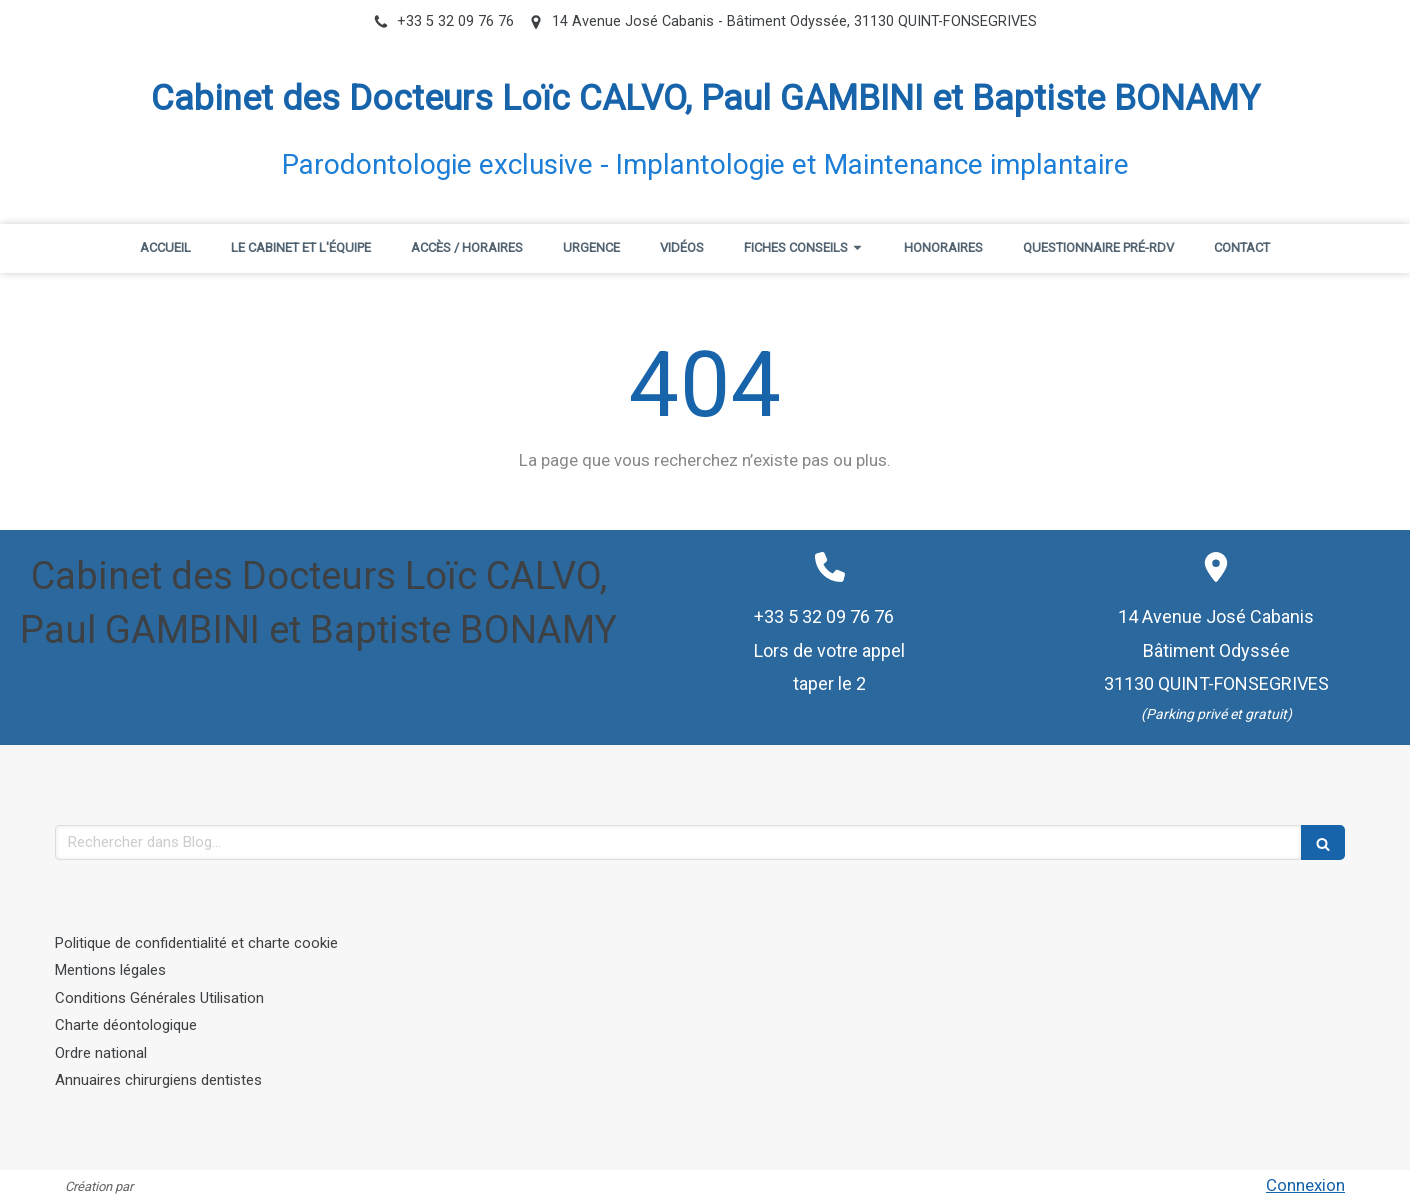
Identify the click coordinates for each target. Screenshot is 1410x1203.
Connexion (1305, 1185)
